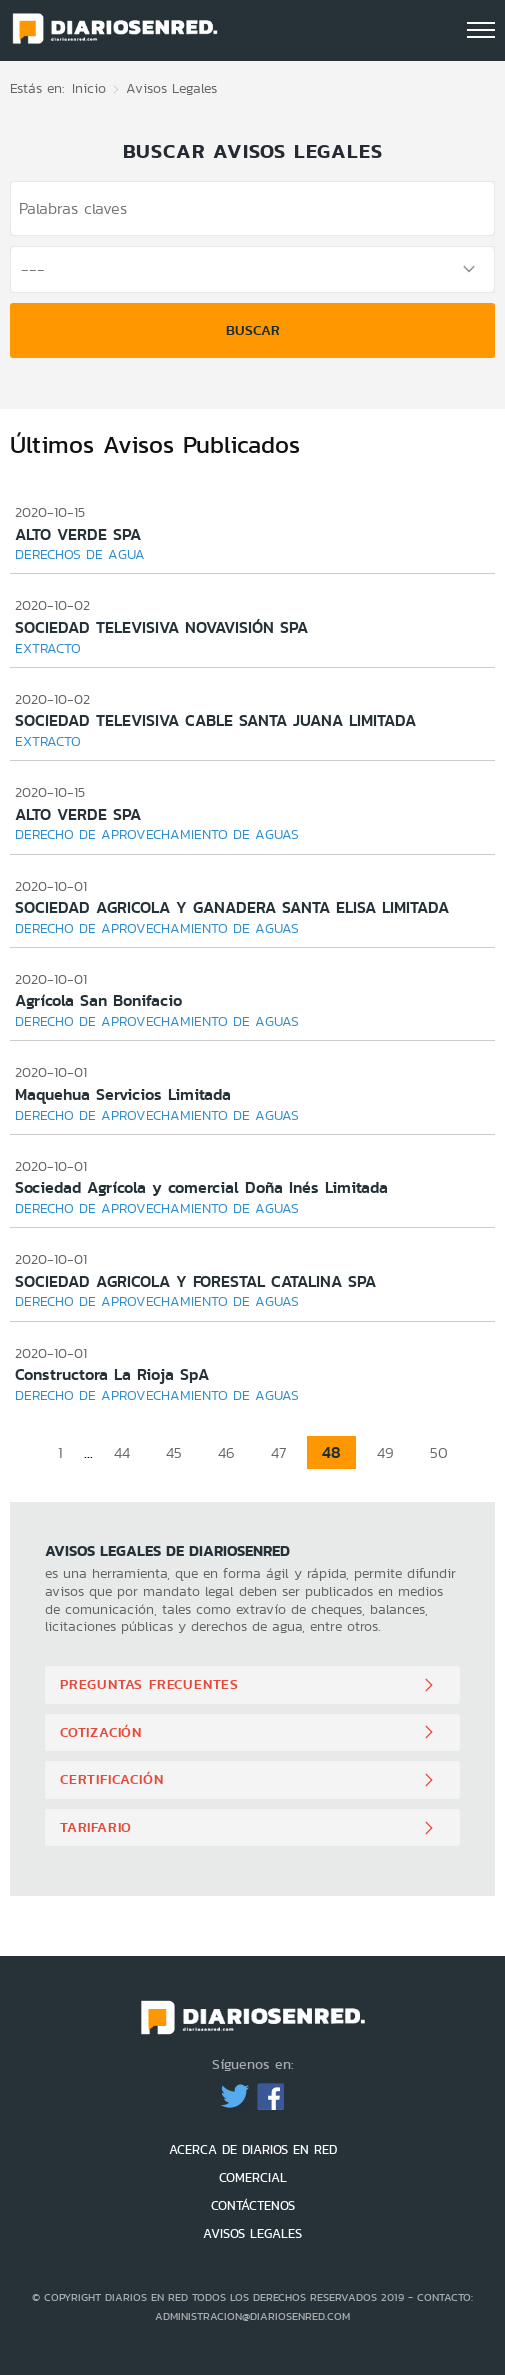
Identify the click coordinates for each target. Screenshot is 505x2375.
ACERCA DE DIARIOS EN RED (253, 2149)
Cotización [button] (101, 1732)
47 (278, 1452)
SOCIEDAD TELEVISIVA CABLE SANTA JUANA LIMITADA (215, 720)
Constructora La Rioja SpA (112, 1374)
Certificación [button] (111, 1779)
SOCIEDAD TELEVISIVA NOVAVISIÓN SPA (161, 627)
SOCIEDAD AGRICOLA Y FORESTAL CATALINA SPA (195, 1281)
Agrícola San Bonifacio (98, 1000)
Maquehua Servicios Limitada (123, 1094)
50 (439, 1452)
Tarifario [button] (96, 1827)
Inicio (89, 88)
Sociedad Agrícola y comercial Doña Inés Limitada (201, 1187)
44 (122, 1452)
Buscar (253, 330)
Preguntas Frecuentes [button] (149, 1684)
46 (226, 1452)
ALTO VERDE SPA (78, 534)
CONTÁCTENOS (253, 2205)
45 (174, 1452)
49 (385, 1452)
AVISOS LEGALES (252, 2233)
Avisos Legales (171, 88)
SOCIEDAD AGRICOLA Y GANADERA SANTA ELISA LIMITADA (232, 907)
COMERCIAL (253, 2177)
